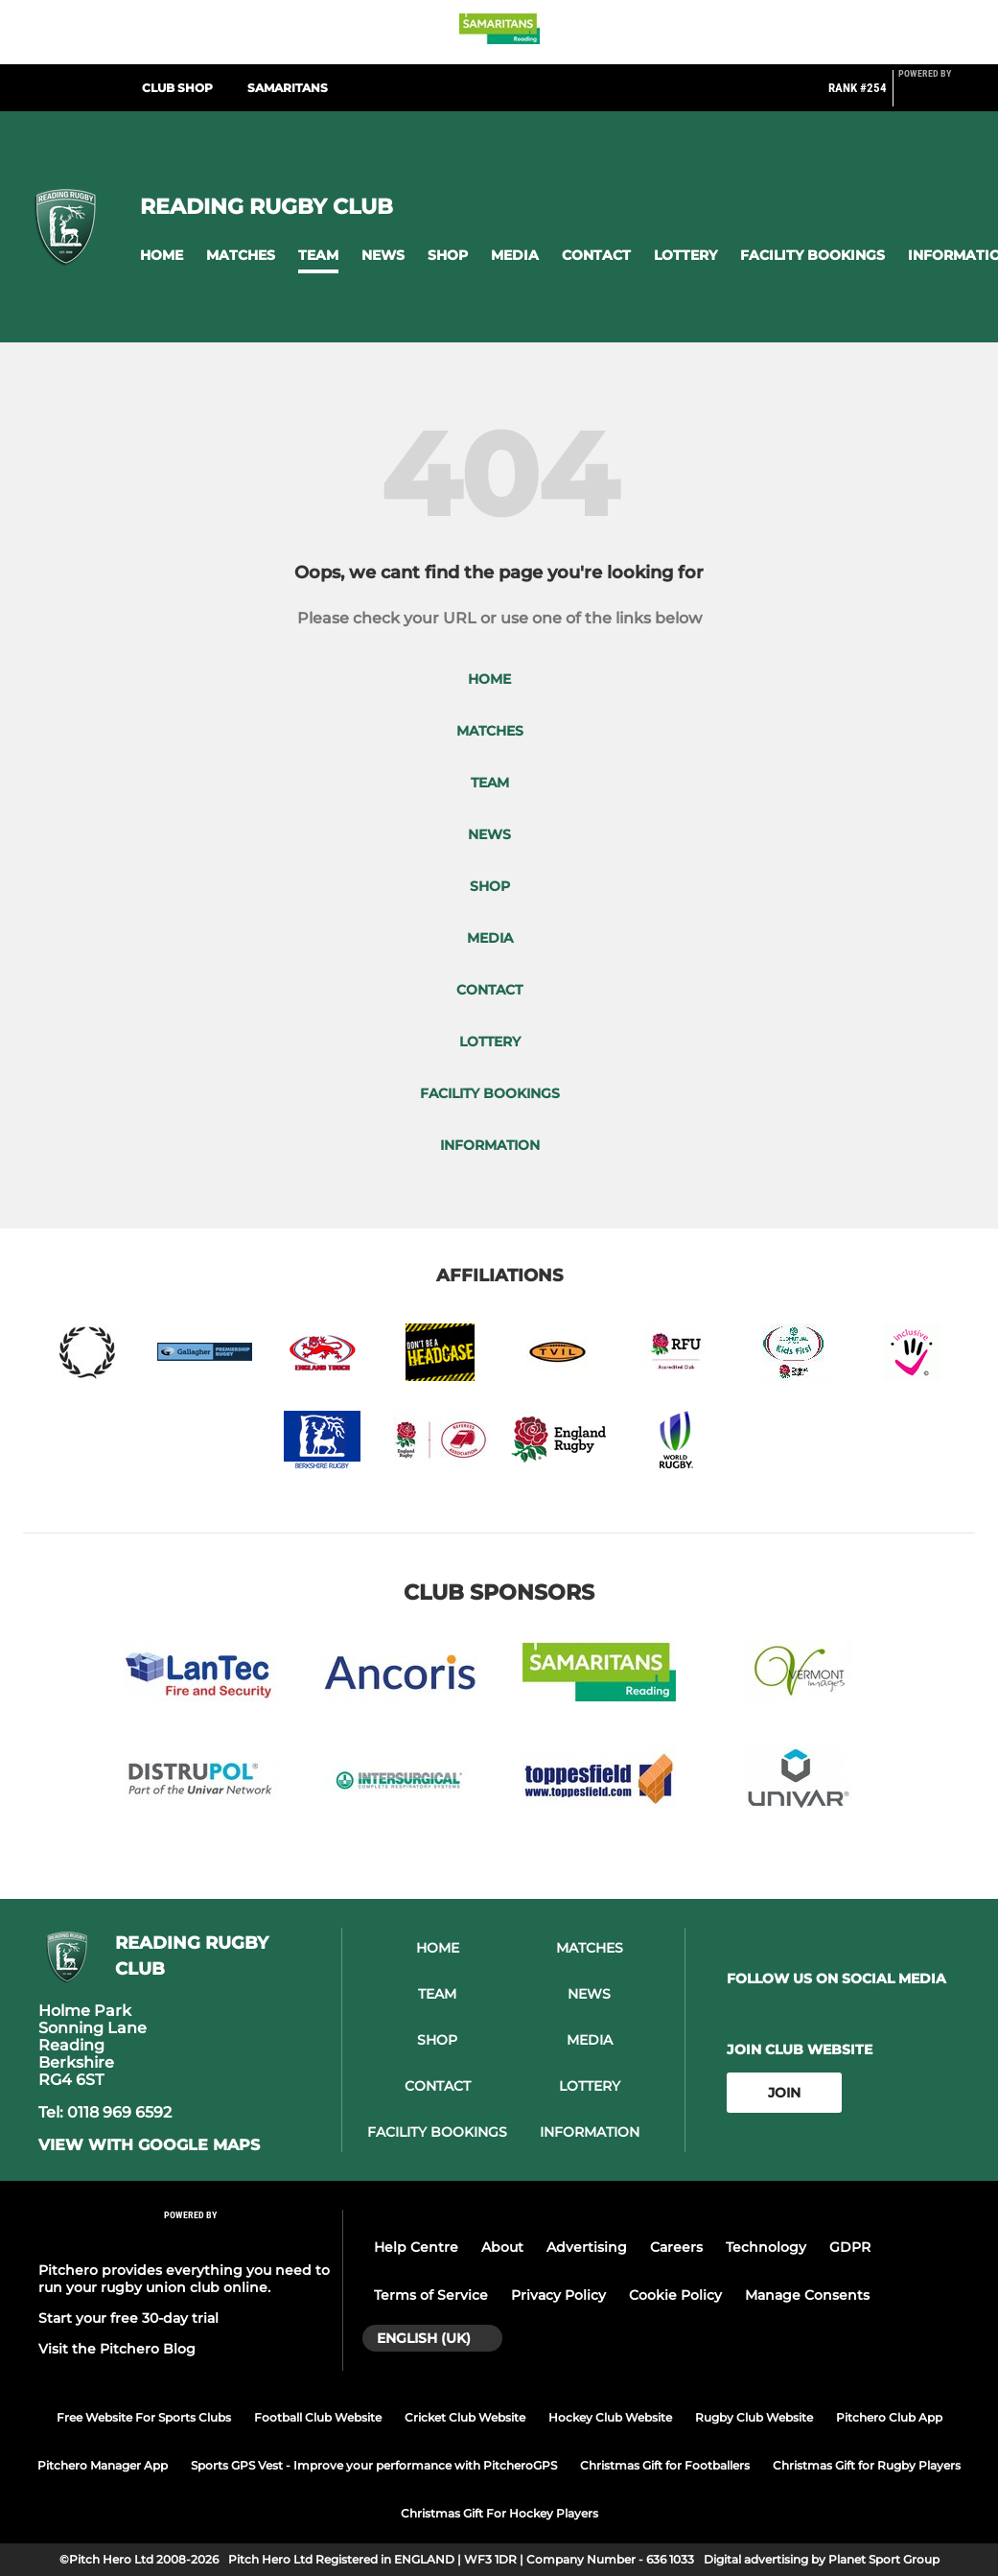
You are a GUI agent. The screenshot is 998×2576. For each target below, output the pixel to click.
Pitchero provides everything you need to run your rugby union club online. (184, 2278)
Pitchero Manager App (102, 2465)
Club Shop (177, 88)
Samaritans (287, 88)
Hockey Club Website (610, 2417)
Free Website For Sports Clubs (144, 2417)
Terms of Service (431, 2295)
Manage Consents (807, 2295)
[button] (161, 255)
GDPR (849, 2247)
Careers (676, 2247)
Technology (766, 2247)
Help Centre (416, 2247)
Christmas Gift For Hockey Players (499, 2513)
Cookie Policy (675, 2295)
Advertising (586, 2247)
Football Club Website (318, 2417)
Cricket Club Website (465, 2417)
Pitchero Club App (889, 2417)
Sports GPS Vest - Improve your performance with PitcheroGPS (374, 2465)
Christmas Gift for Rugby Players (867, 2465)
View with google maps (149, 2145)
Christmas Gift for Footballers (665, 2465)
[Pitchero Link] (936, 95)
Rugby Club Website (754, 2417)
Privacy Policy (558, 2295)
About (502, 2247)
